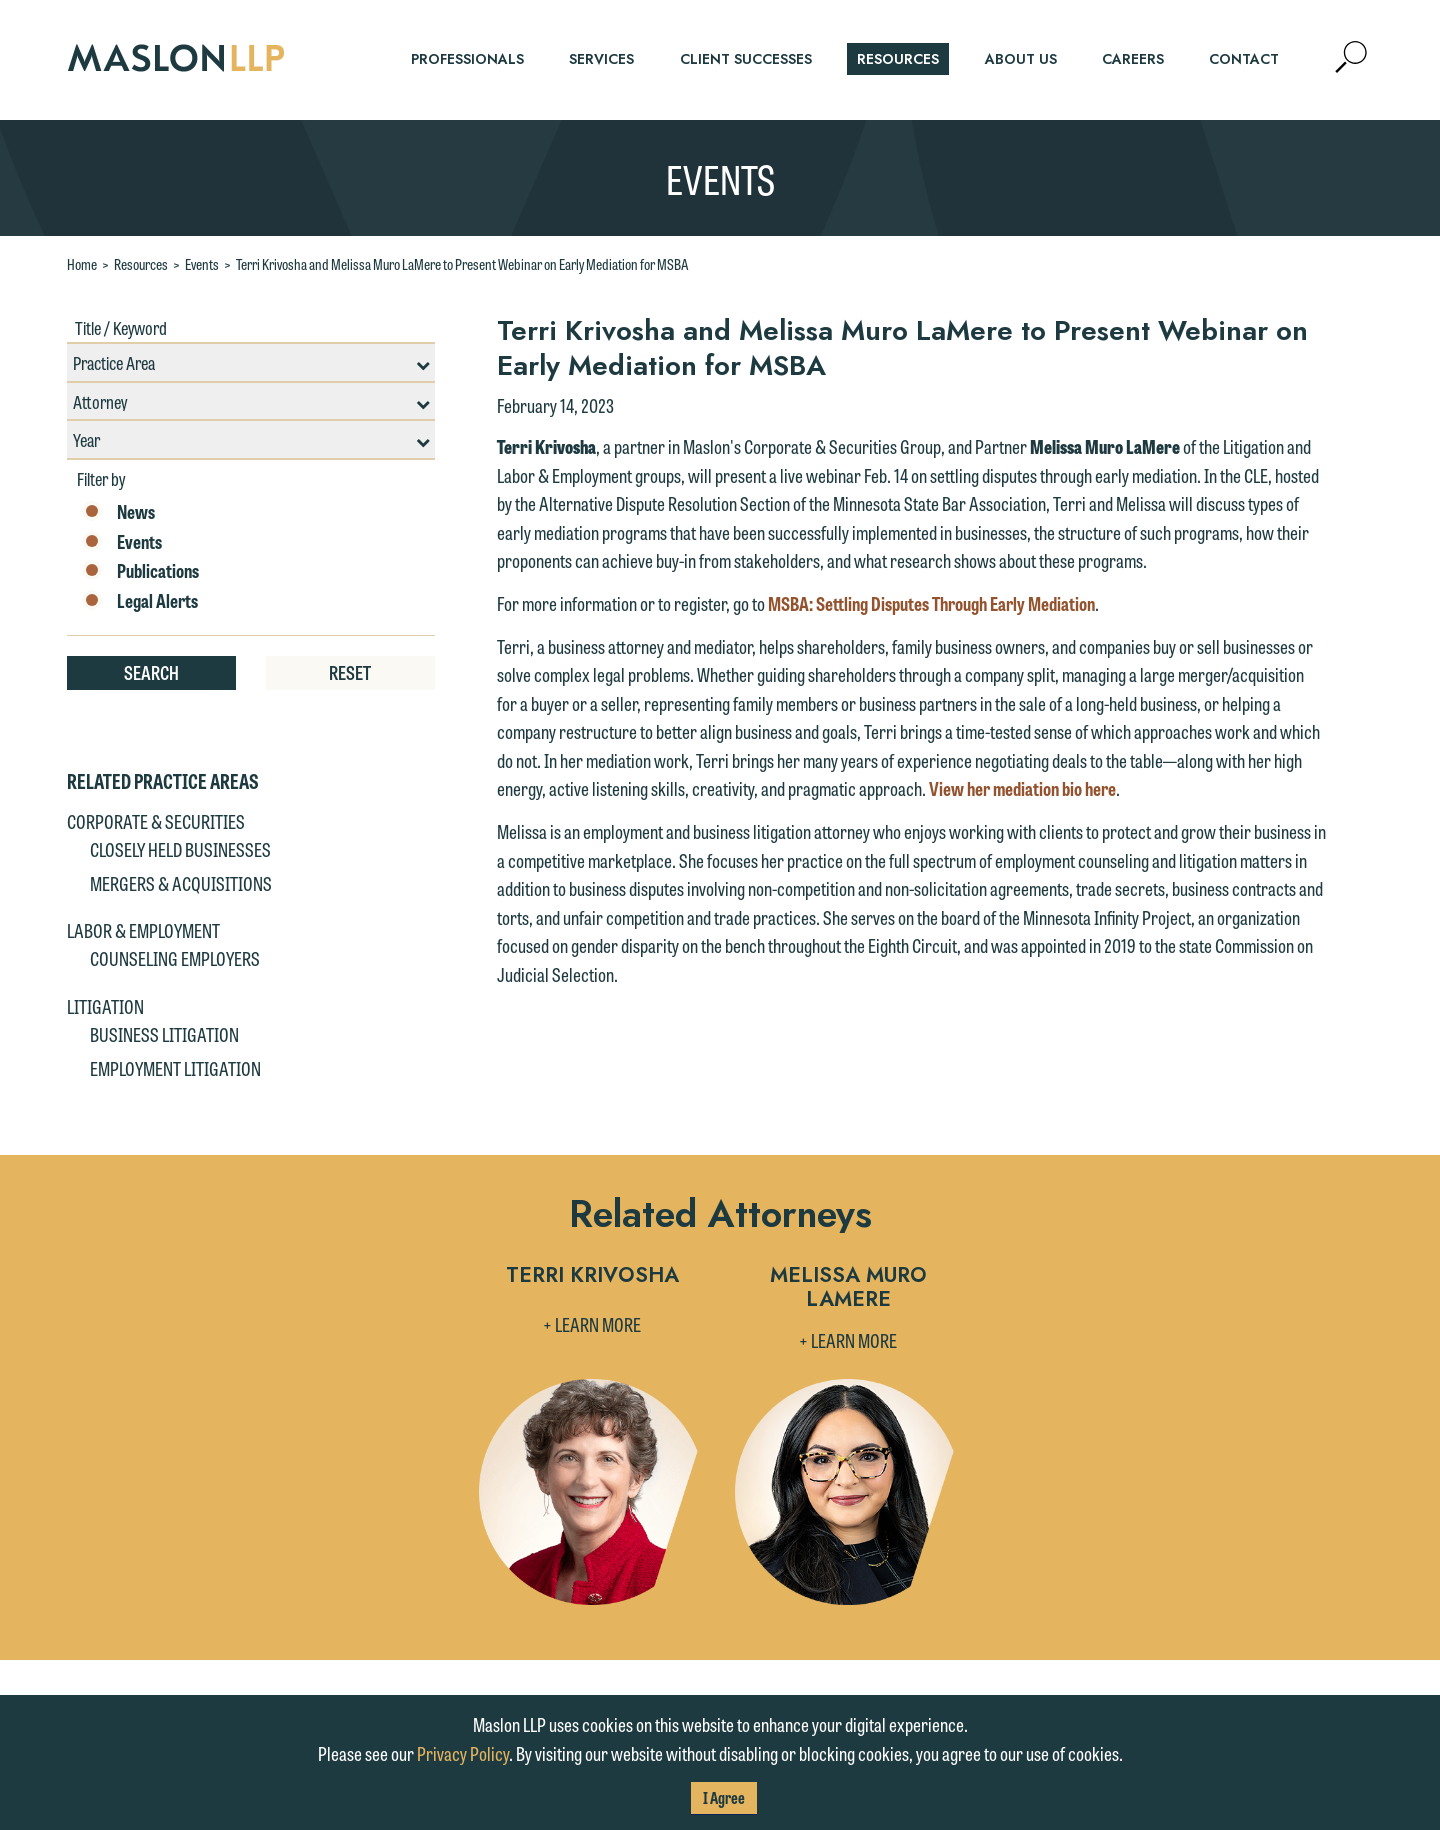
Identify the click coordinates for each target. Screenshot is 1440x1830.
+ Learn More (592, 1324)
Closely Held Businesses (180, 849)
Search (151, 672)
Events (202, 264)
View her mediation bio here (1022, 788)
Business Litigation (164, 1034)
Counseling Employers (175, 958)
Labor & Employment (143, 930)
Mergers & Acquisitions (181, 883)
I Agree (724, 1797)
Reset (350, 672)
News (118, 512)
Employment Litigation (175, 1068)
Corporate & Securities (156, 821)
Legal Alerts (140, 601)
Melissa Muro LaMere (848, 1288)
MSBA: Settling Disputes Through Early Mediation (931, 603)
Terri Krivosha (592, 1276)
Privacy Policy (463, 1753)
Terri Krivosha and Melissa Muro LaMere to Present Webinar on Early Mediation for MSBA (462, 264)
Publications (140, 571)
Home (82, 264)
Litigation (105, 1006)
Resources (141, 264)
